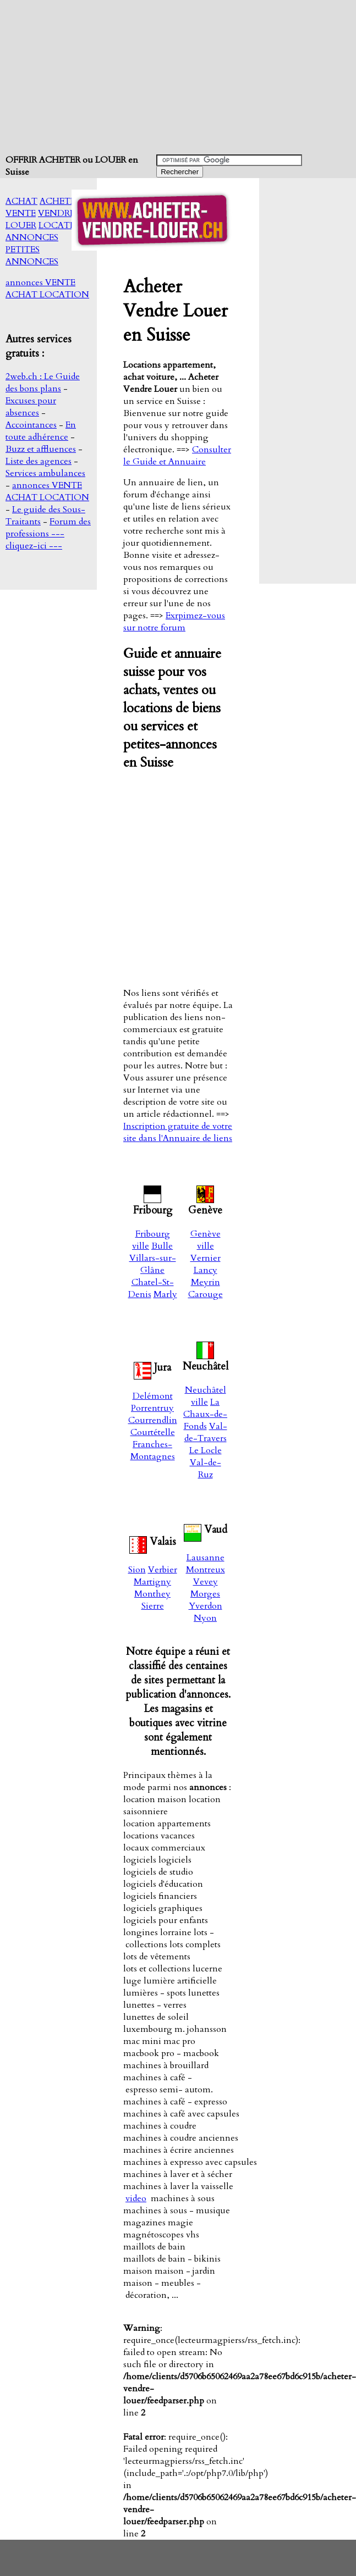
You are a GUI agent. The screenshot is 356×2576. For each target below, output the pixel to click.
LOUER (21, 225)
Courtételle (152, 1432)
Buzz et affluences (41, 449)
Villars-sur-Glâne (152, 1264)
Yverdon (205, 1606)
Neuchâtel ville (205, 1396)
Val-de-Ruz (205, 1468)
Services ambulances (45, 473)
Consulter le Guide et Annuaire (177, 456)
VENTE (21, 213)
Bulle (162, 1246)
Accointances (31, 425)
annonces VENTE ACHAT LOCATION (47, 288)
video (135, 2198)
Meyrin (205, 1282)
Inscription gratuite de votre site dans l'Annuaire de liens (177, 1132)
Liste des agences (39, 461)
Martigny (152, 1582)
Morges (205, 1594)
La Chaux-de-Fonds (205, 1414)
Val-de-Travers (205, 1432)
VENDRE (56, 213)
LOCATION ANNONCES (47, 231)
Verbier (162, 1570)
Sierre (152, 1606)
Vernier (205, 1258)
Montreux (205, 1570)
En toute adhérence (41, 431)
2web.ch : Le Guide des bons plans (43, 382)
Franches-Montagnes (152, 1450)
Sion (137, 1570)
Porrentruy (152, 1408)
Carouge (205, 1294)
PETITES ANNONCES (32, 255)
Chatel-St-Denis (151, 1288)
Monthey (152, 1594)
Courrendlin (152, 1420)
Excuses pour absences (31, 407)
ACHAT (21, 201)
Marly (165, 1294)
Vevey (205, 1582)
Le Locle (205, 1450)
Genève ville (205, 1240)
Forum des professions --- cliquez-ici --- (48, 534)
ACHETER (60, 201)
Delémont (153, 1396)
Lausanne (205, 1558)
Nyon (205, 1618)
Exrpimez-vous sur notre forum (174, 622)
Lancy (205, 1270)
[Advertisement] (180, 77)
